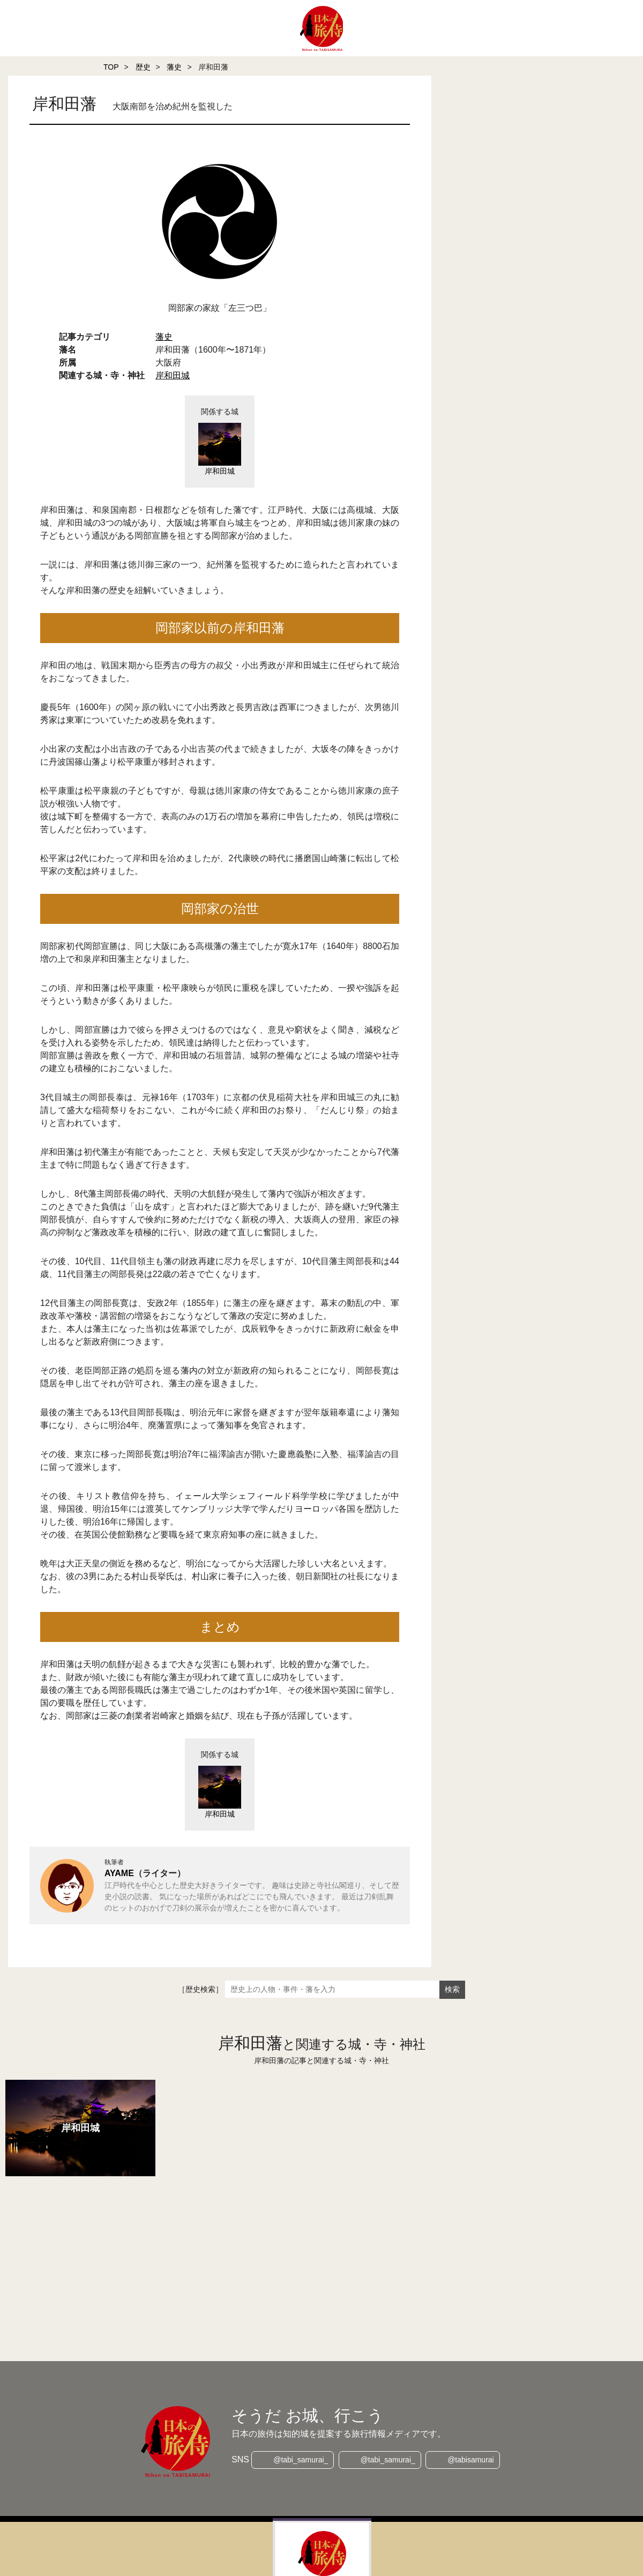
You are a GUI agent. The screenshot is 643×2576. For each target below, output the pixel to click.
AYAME (119, 1873)
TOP (111, 67)
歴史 (143, 67)
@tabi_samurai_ (300, 2459)
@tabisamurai (471, 2459)
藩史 (174, 67)
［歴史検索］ (200, 1989)
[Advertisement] (300, 2254)
